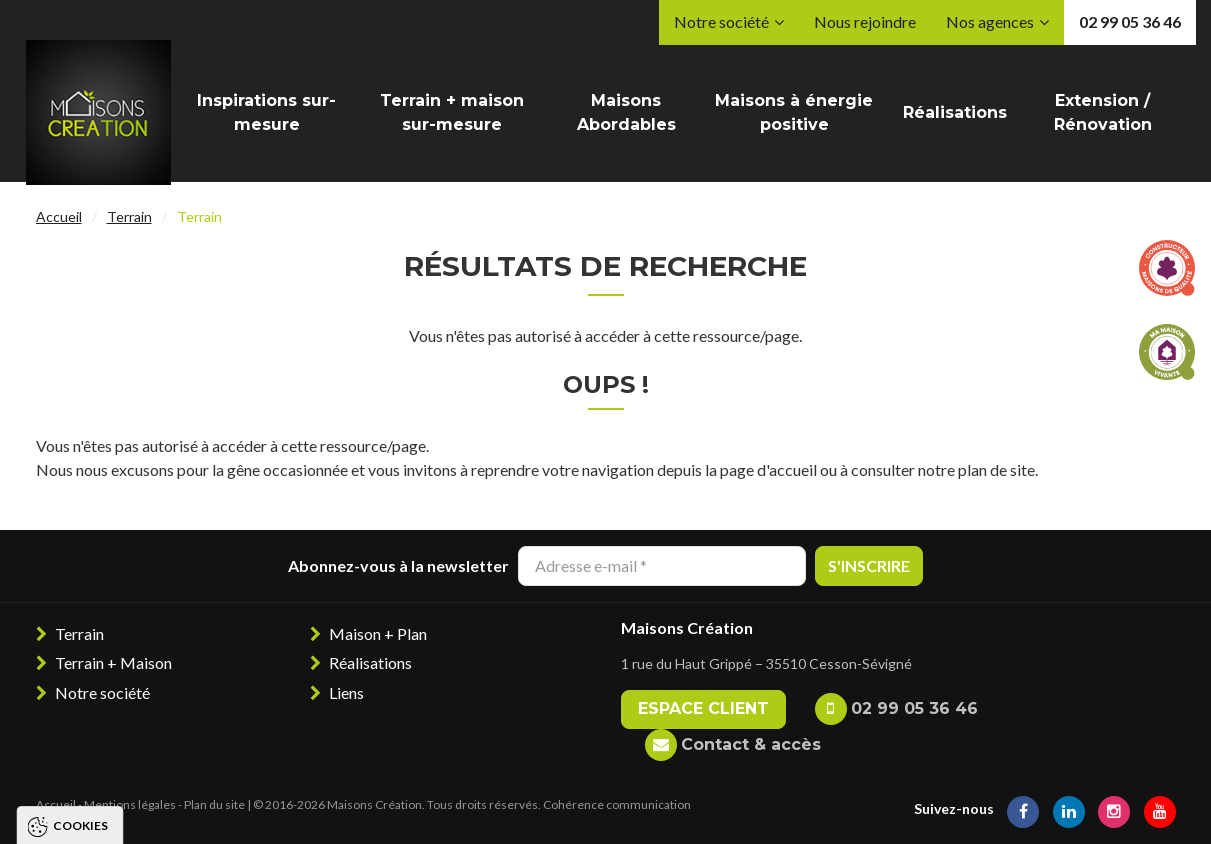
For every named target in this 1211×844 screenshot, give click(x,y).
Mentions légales (130, 804)
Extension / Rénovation (1103, 112)
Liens (346, 692)
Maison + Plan (378, 633)
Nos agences (990, 21)
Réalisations (955, 112)
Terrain (129, 216)
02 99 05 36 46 (1130, 21)
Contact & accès (751, 744)
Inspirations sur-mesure (266, 112)
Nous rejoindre (865, 21)
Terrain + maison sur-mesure (452, 112)
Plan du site (214, 804)
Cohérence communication (617, 804)
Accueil (59, 216)
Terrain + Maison (113, 662)
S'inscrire (869, 565)
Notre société (721, 21)
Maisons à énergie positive (794, 112)
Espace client (703, 708)
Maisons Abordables (626, 112)
